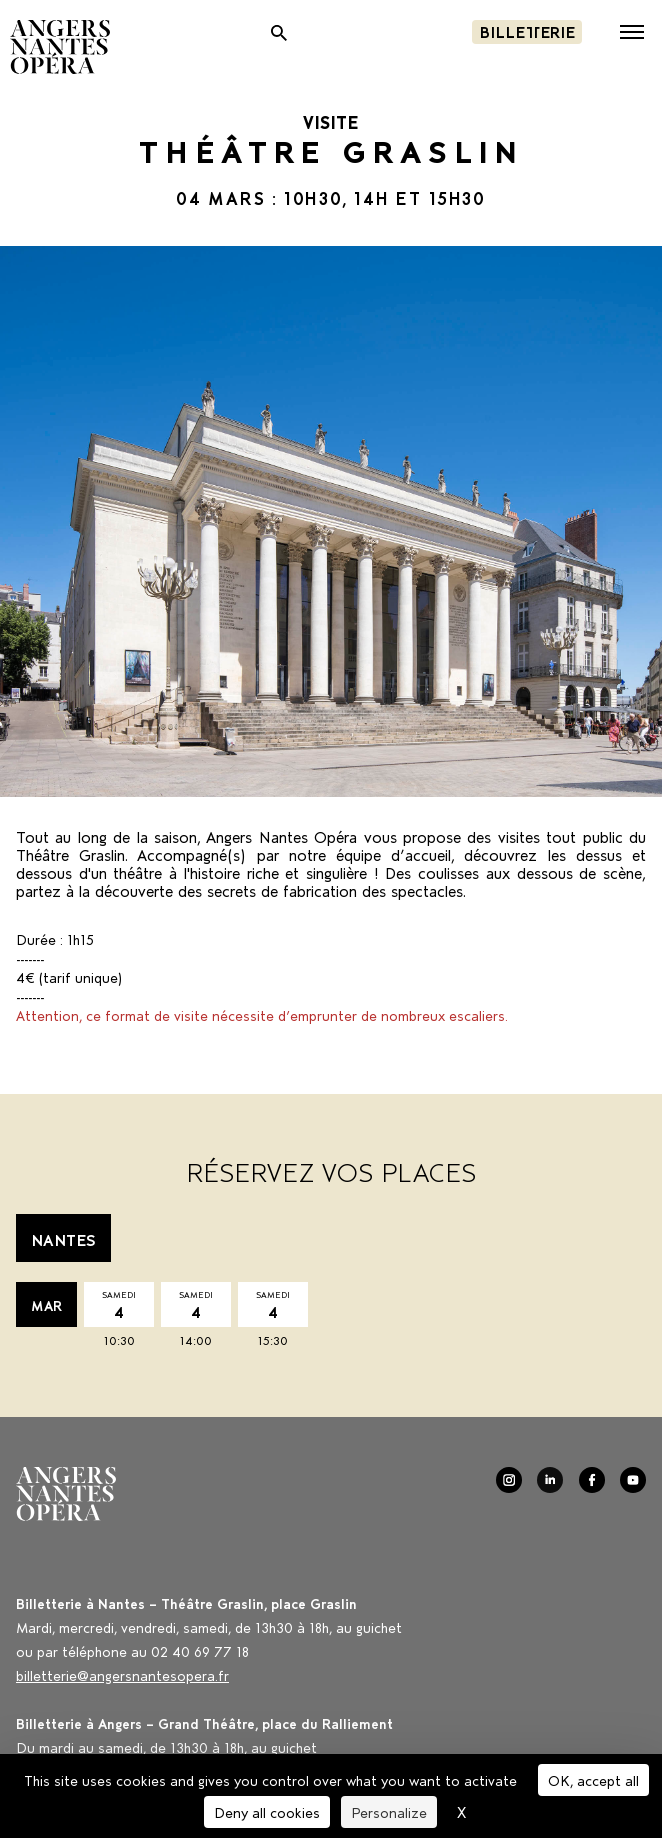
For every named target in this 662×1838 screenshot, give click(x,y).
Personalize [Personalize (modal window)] (389, 1811)
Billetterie (527, 30)
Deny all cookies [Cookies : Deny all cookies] (267, 1811)
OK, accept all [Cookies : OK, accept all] (593, 1779)
